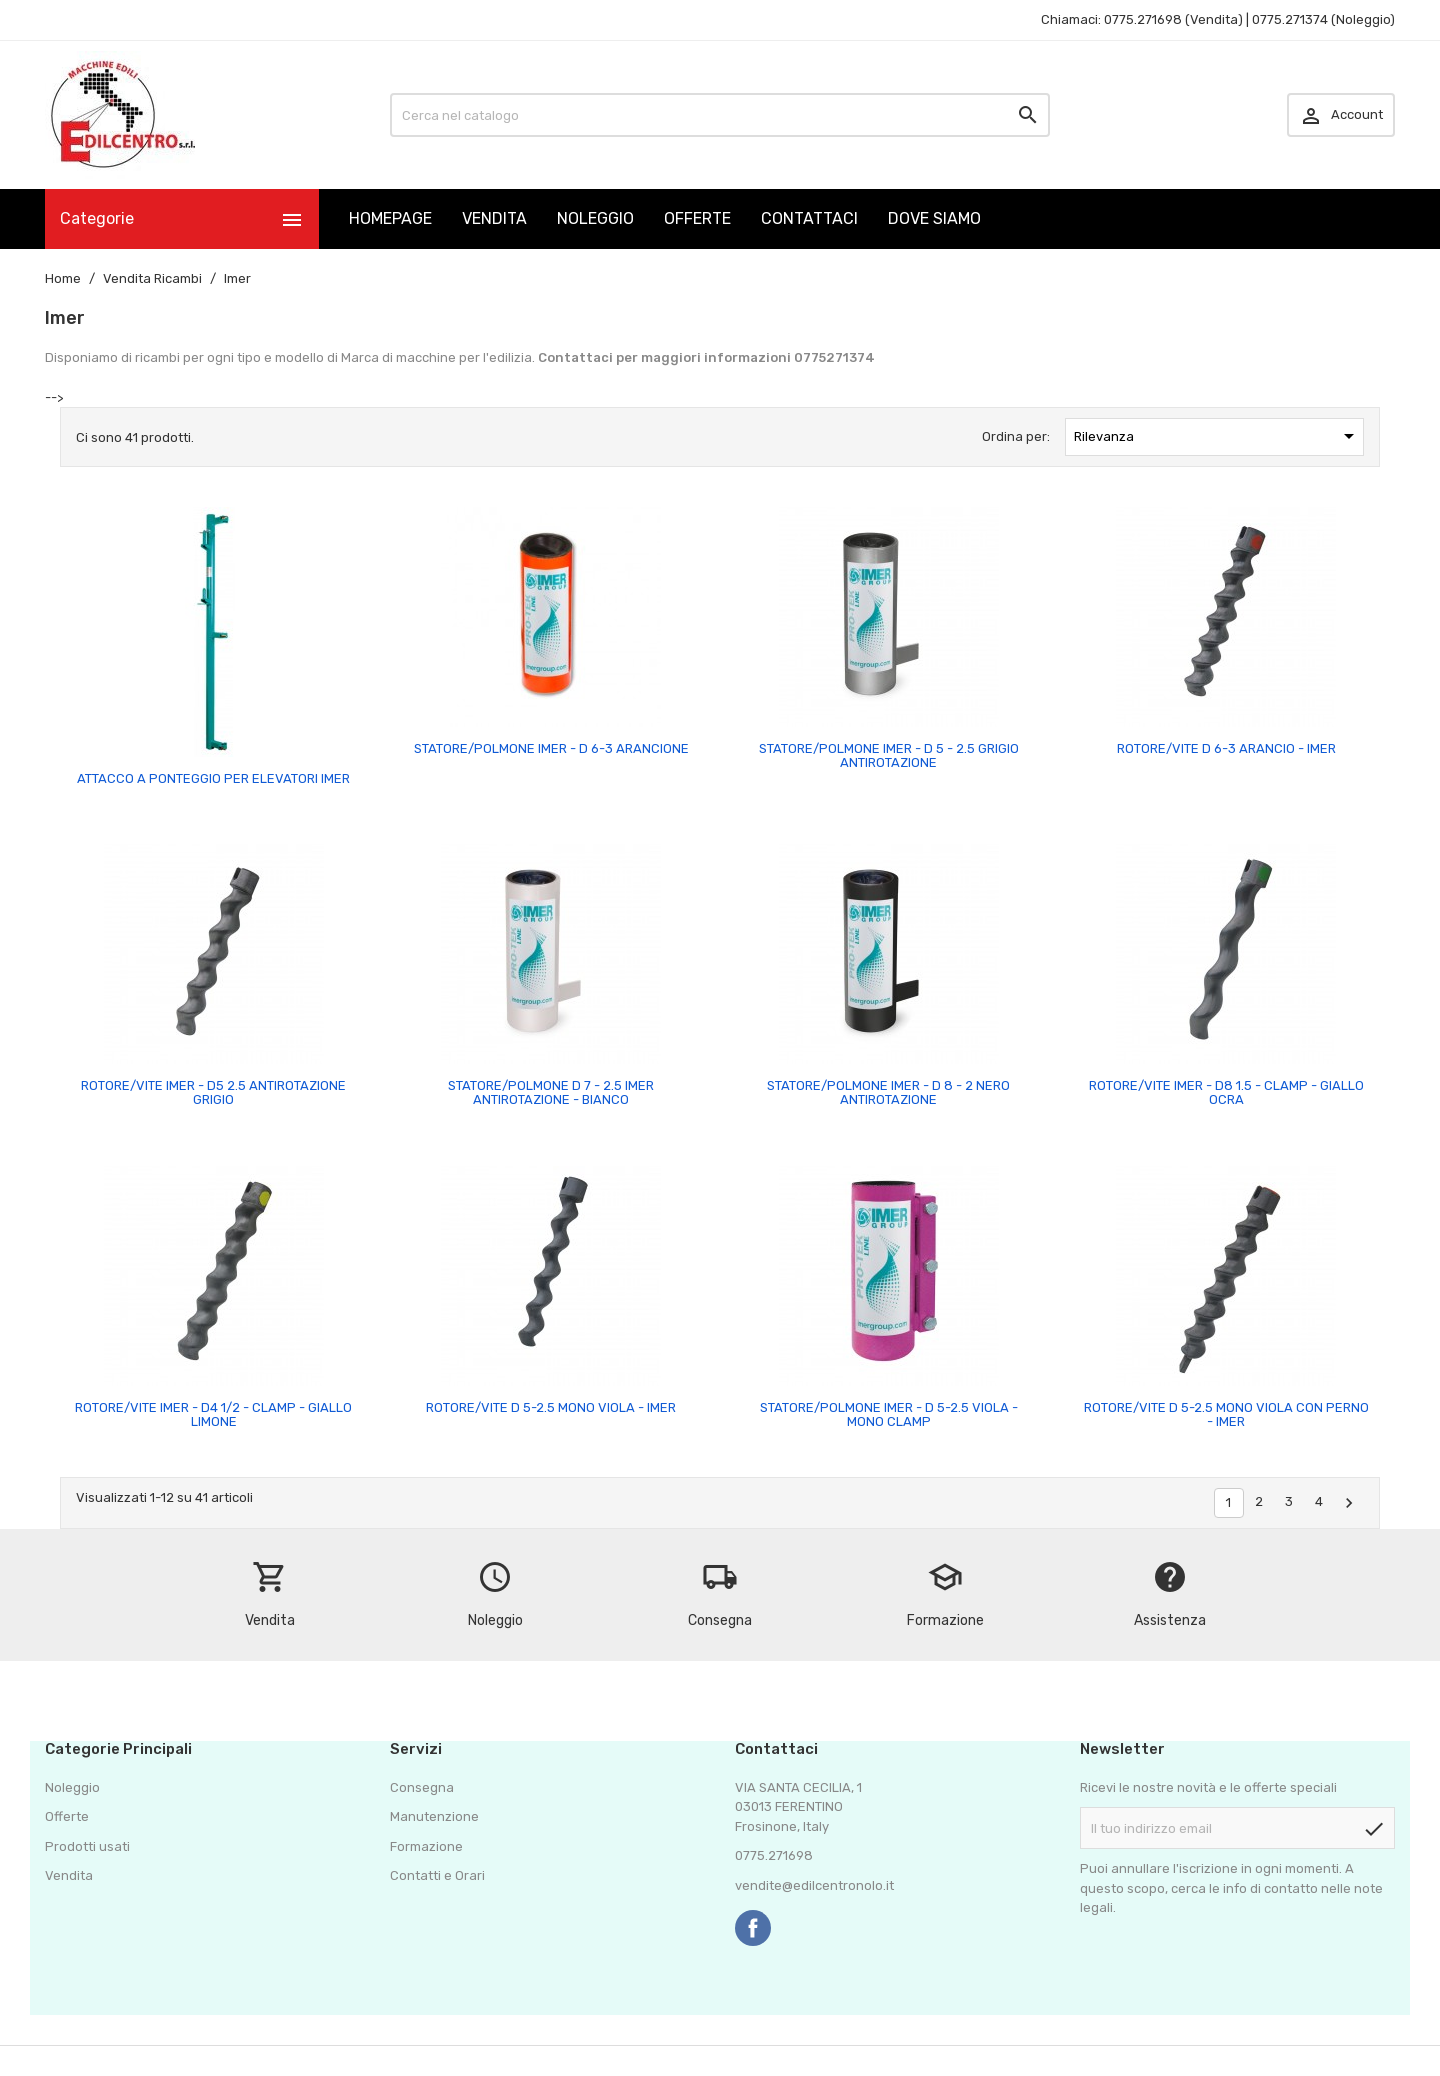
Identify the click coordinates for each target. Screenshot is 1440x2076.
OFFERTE (697, 218)
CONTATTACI (809, 218)
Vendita (69, 1875)
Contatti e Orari (437, 1875)
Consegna (422, 1787)
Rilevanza (1218, 436)
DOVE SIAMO (934, 218)
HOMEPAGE (390, 218)
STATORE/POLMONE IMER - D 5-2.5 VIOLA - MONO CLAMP (889, 1414)
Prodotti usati (87, 1846)
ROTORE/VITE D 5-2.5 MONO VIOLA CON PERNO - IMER (1226, 1414)
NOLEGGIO (595, 218)
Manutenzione (434, 1816)
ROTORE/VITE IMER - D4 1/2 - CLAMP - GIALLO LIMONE (213, 1414)
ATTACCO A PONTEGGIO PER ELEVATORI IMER (213, 778)
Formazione (426, 1846)
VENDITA (494, 218)
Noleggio (72, 1787)
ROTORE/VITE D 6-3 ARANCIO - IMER (1226, 748)
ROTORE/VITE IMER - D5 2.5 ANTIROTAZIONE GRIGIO (213, 1092)
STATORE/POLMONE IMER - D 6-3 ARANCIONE (551, 748)
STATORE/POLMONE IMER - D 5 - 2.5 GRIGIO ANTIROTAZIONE (889, 755)
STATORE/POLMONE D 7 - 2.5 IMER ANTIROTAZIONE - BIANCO (551, 1092)
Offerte (67, 1816)
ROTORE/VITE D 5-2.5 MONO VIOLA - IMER (551, 1407)
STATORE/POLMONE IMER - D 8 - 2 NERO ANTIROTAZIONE (888, 1092)
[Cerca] (720, 115)
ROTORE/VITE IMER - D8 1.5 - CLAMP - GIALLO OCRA (1226, 1092)
